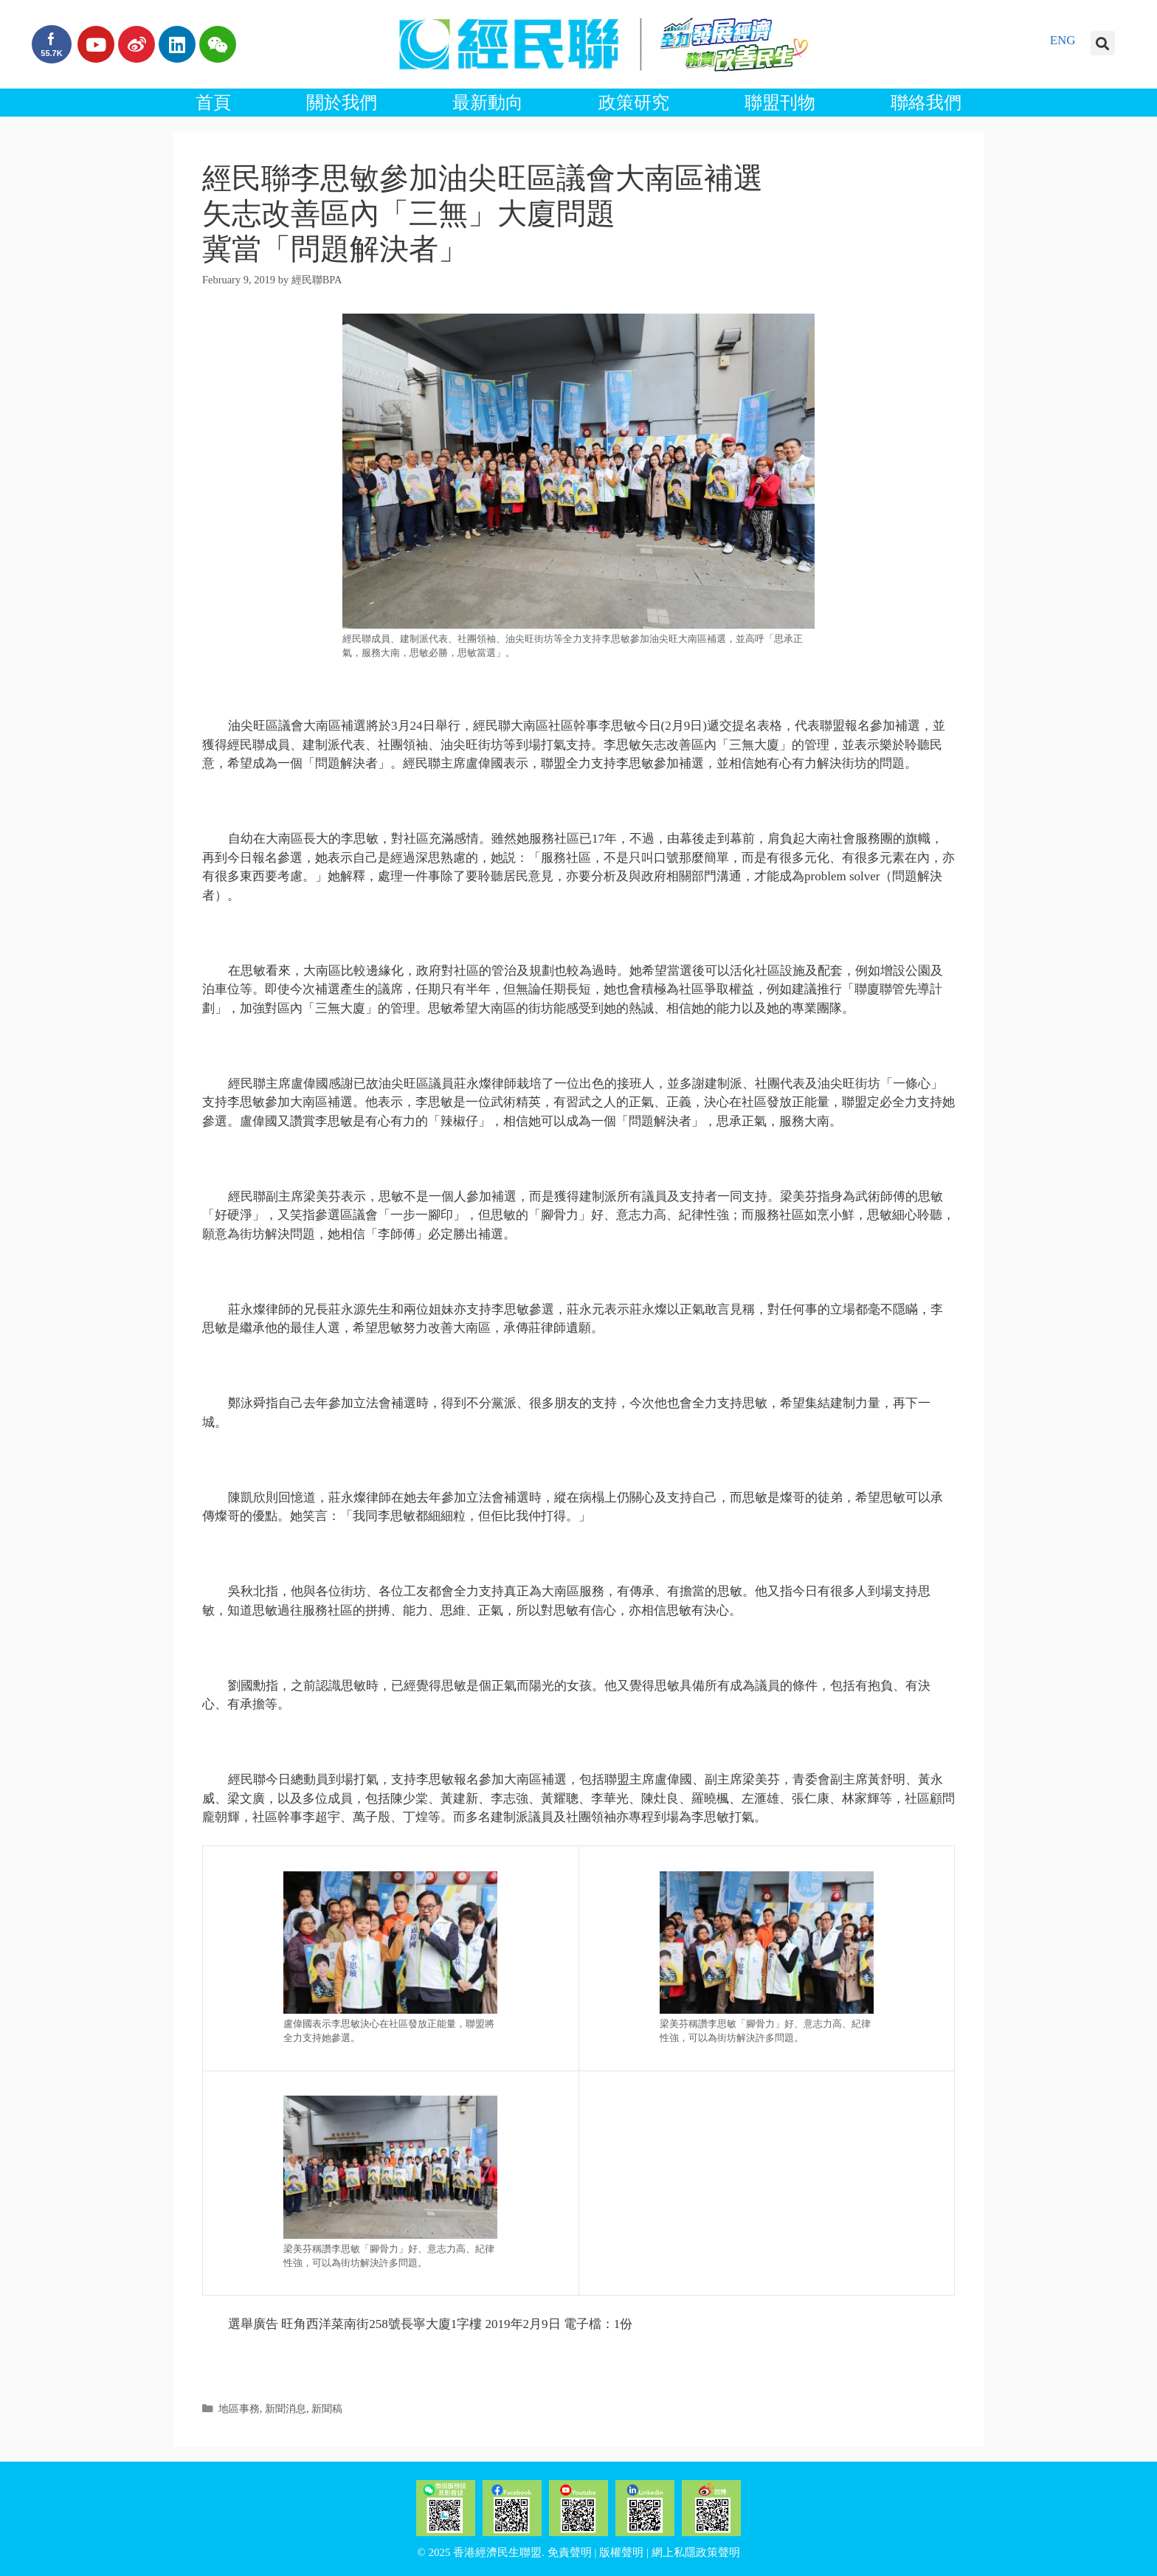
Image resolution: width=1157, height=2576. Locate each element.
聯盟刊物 (780, 102)
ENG (1063, 40)
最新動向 (487, 102)
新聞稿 (326, 2408)
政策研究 (633, 102)
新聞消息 (285, 2408)
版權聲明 (621, 2552)
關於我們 (341, 102)
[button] (1103, 43)
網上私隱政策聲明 (696, 2552)
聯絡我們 (926, 102)
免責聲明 (570, 2552)
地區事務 (239, 2408)
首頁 (213, 102)
